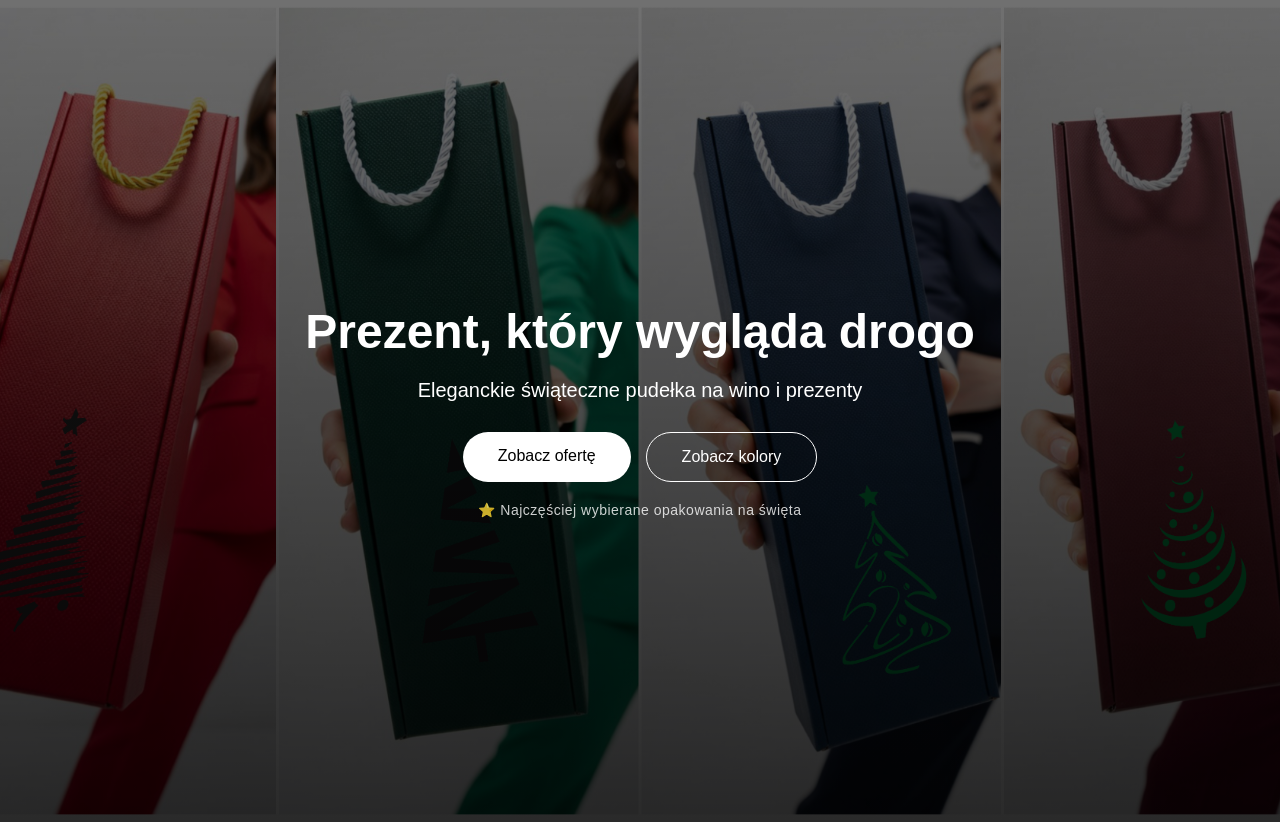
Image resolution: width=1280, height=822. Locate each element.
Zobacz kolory (732, 456)
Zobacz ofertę (547, 455)
